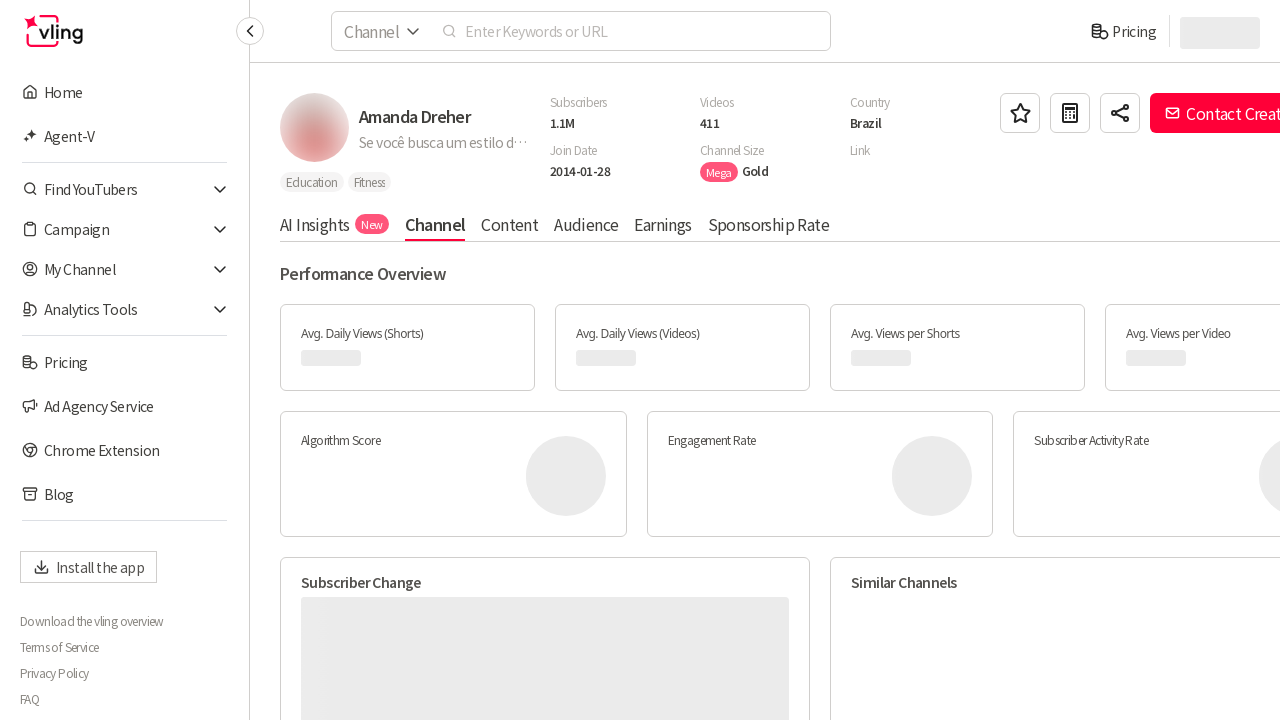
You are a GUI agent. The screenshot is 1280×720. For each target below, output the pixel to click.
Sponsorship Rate (768, 224)
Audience (586, 224)
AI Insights (334, 224)
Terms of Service (59, 647)
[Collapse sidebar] (250, 31)
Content (509, 224)
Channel (435, 224)
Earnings (662, 224)
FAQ (29, 699)
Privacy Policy (54, 673)
